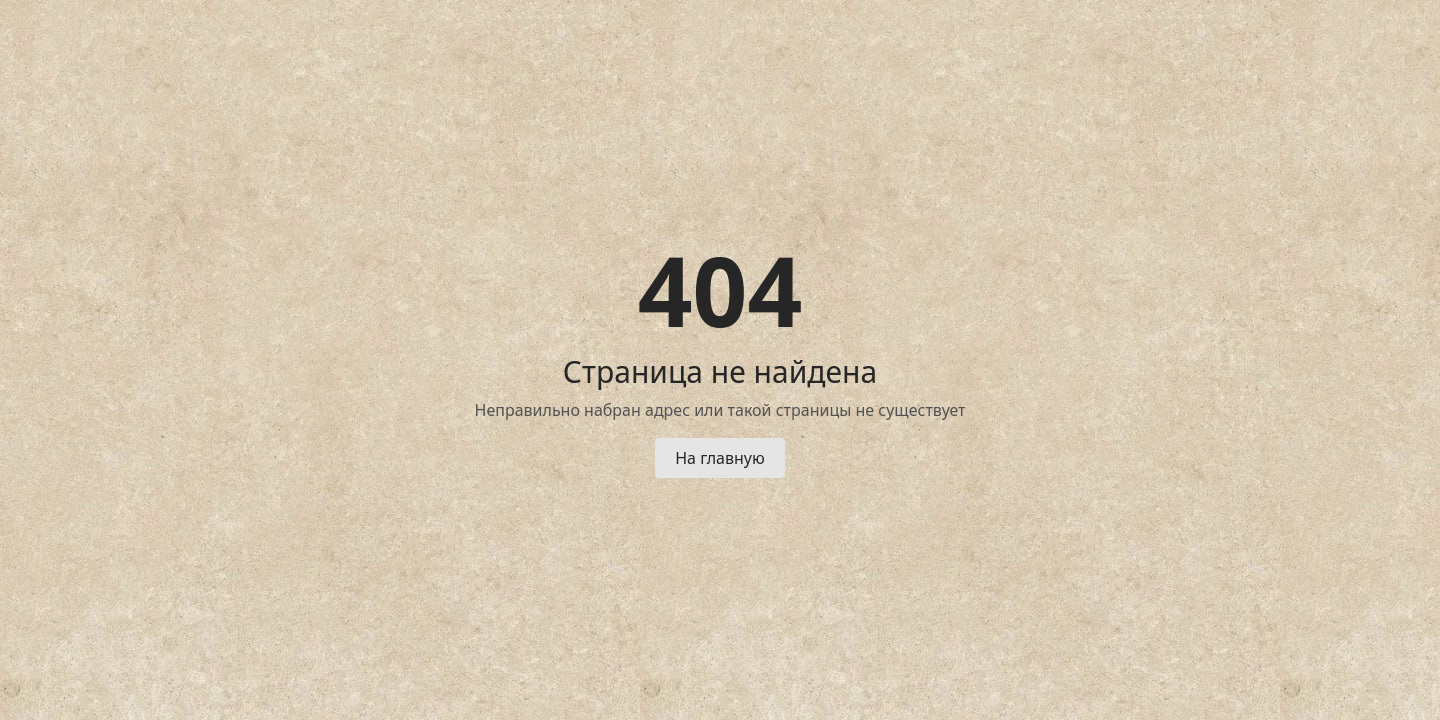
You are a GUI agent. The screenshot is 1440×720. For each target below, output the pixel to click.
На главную (720, 458)
